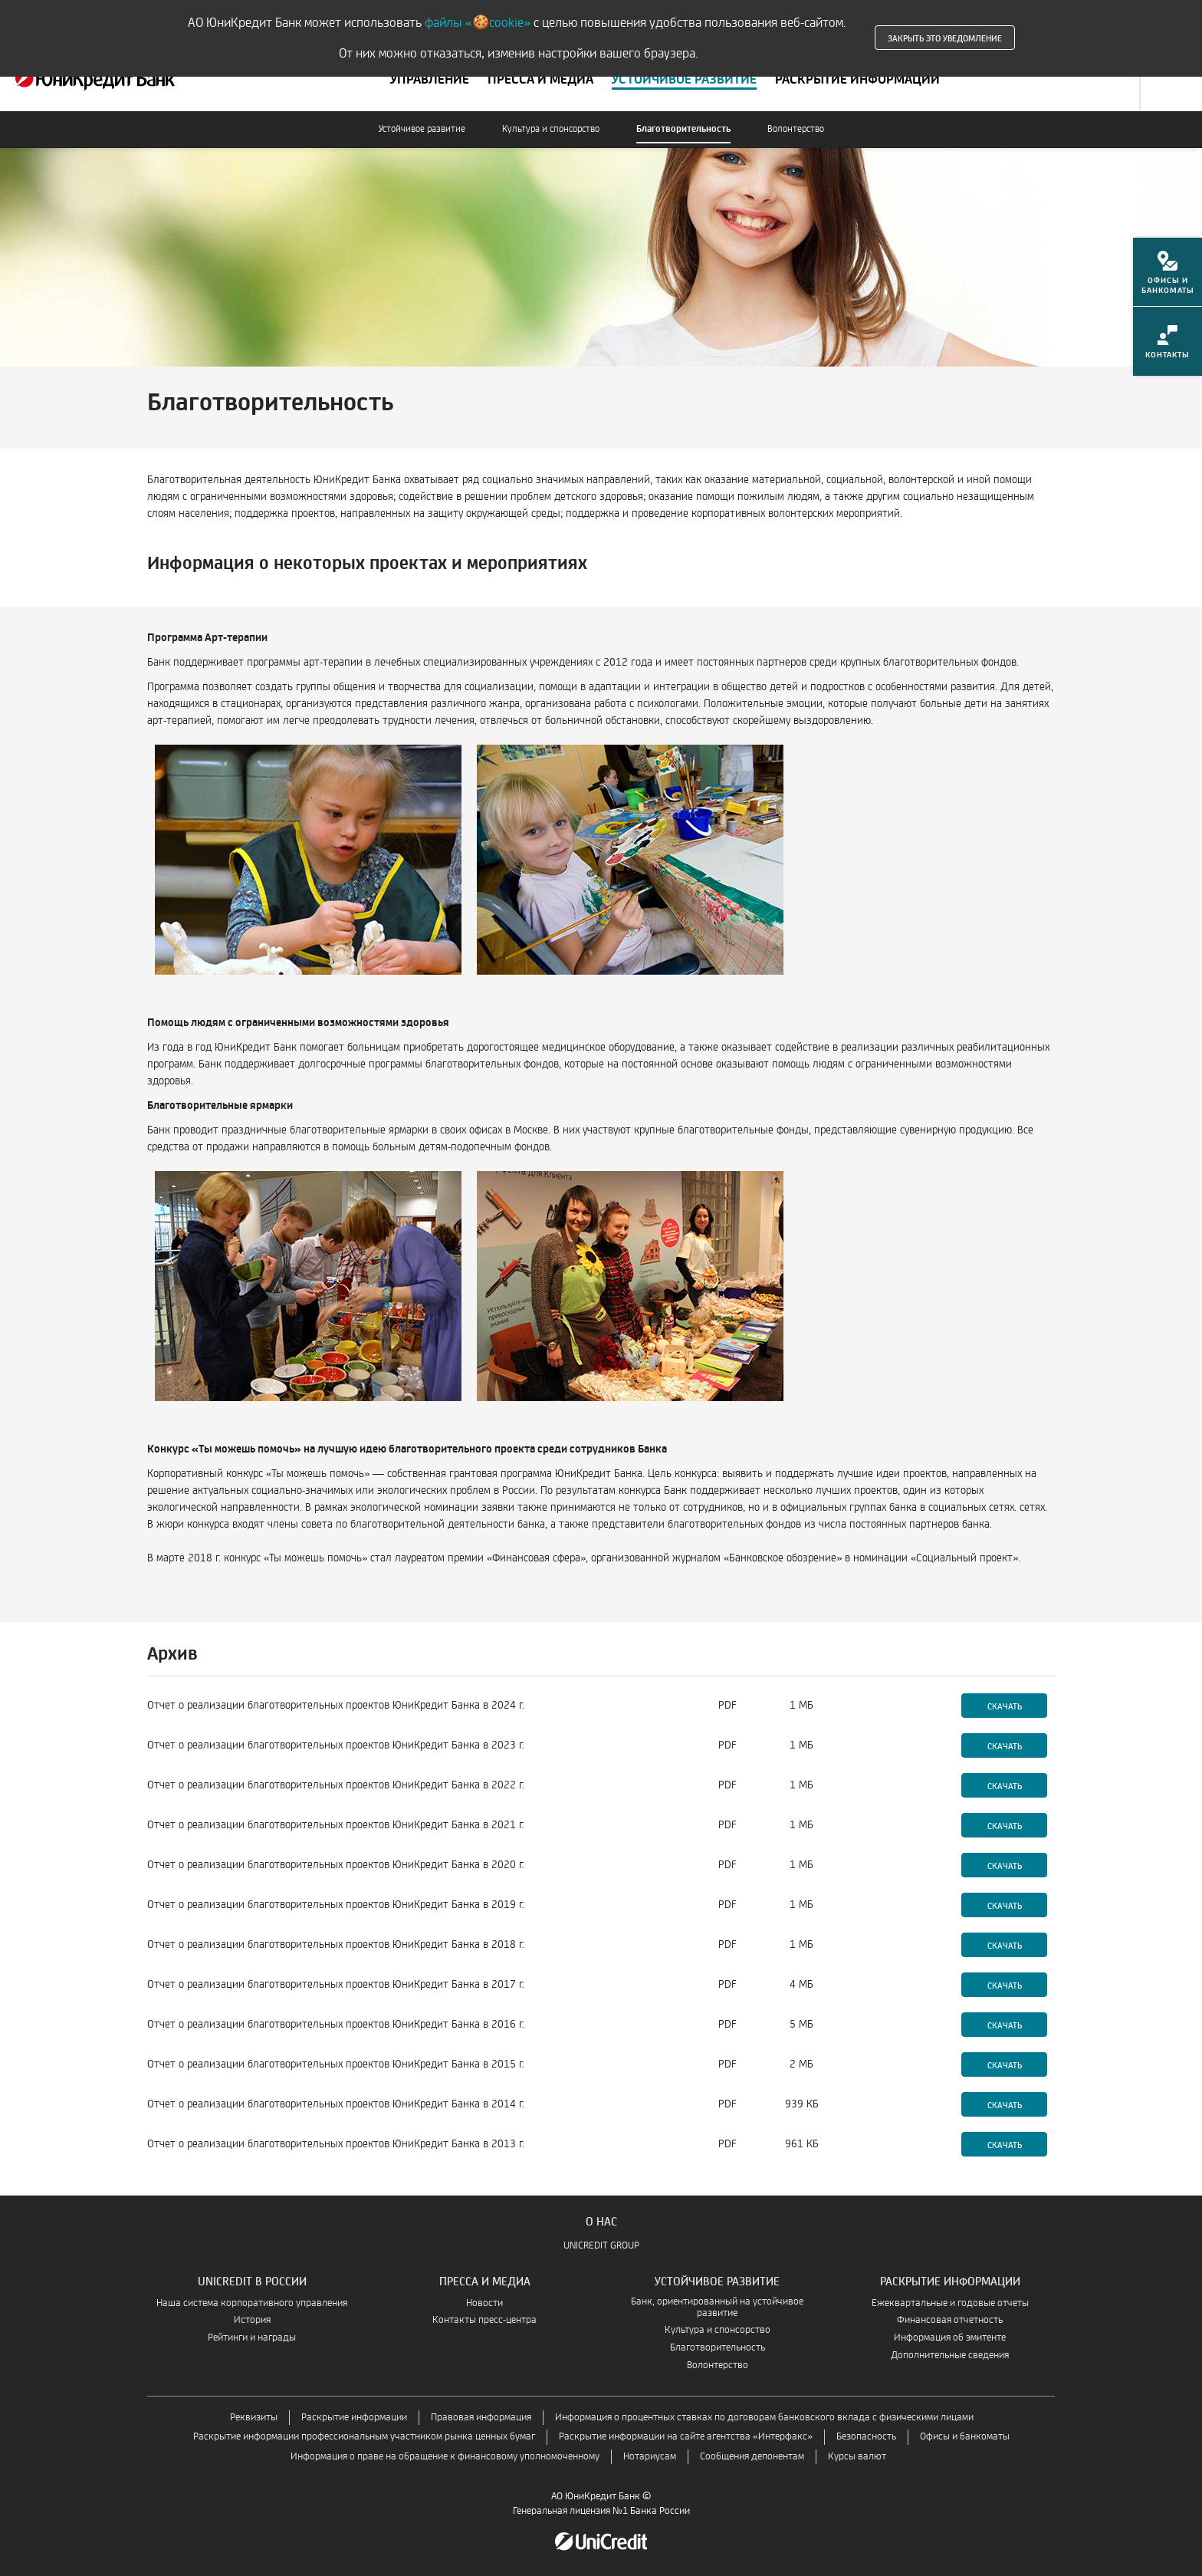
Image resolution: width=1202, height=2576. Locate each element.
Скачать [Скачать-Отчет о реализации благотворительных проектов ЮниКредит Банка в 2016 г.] (1004, 2024)
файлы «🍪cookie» (477, 23)
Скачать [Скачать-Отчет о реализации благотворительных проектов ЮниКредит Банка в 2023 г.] (1004, 1745)
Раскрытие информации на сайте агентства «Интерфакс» (686, 2437)
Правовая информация (481, 2417)
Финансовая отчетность (950, 2320)
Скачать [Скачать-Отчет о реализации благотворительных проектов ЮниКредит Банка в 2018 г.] (1004, 1945)
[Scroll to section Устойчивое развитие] (684, 79)
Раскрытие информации (354, 2417)
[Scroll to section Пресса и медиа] (540, 79)
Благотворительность (683, 129)
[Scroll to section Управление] (429, 79)
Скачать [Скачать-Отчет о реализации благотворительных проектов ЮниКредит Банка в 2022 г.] (1004, 1785)
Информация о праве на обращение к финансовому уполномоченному (445, 2456)
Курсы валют (857, 2456)
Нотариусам (649, 2456)
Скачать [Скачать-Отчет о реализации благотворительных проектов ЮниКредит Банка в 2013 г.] (1004, 2144)
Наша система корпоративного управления (251, 2303)
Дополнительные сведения (950, 2355)
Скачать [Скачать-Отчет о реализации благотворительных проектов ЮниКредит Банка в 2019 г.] (1004, 1905)
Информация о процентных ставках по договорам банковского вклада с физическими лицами (764, 2417)
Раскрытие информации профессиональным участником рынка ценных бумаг (364, 2437)
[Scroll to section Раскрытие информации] (857, 79)
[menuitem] (1167, 277)
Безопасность (866, 2437)
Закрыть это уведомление (945, 37)
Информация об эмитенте (950, 2338)
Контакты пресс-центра (484, 2320)
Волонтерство (795, 129)
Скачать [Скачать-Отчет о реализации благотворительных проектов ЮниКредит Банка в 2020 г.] (1004, 1865)
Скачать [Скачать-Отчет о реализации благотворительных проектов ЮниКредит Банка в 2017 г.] (1004, 1985)
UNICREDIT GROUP (601, 2246)
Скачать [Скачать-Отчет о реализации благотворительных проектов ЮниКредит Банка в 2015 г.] (1004, 2064)
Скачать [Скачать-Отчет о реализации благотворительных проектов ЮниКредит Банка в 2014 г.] (1004, 2104)
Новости (484, 2303)
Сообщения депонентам (752, 2456)
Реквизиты (254, 2417)
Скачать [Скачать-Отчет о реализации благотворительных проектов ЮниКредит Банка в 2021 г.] (1004, 1825)
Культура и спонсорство (550, 129)
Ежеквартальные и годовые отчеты (950, 2303)
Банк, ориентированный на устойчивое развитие (717, 2307)
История (252, 2320)
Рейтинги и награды (252, 2338)
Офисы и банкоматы (965, 2437)
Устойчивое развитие (422, 129)
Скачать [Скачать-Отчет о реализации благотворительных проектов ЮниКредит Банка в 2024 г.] (1004, 1705)
